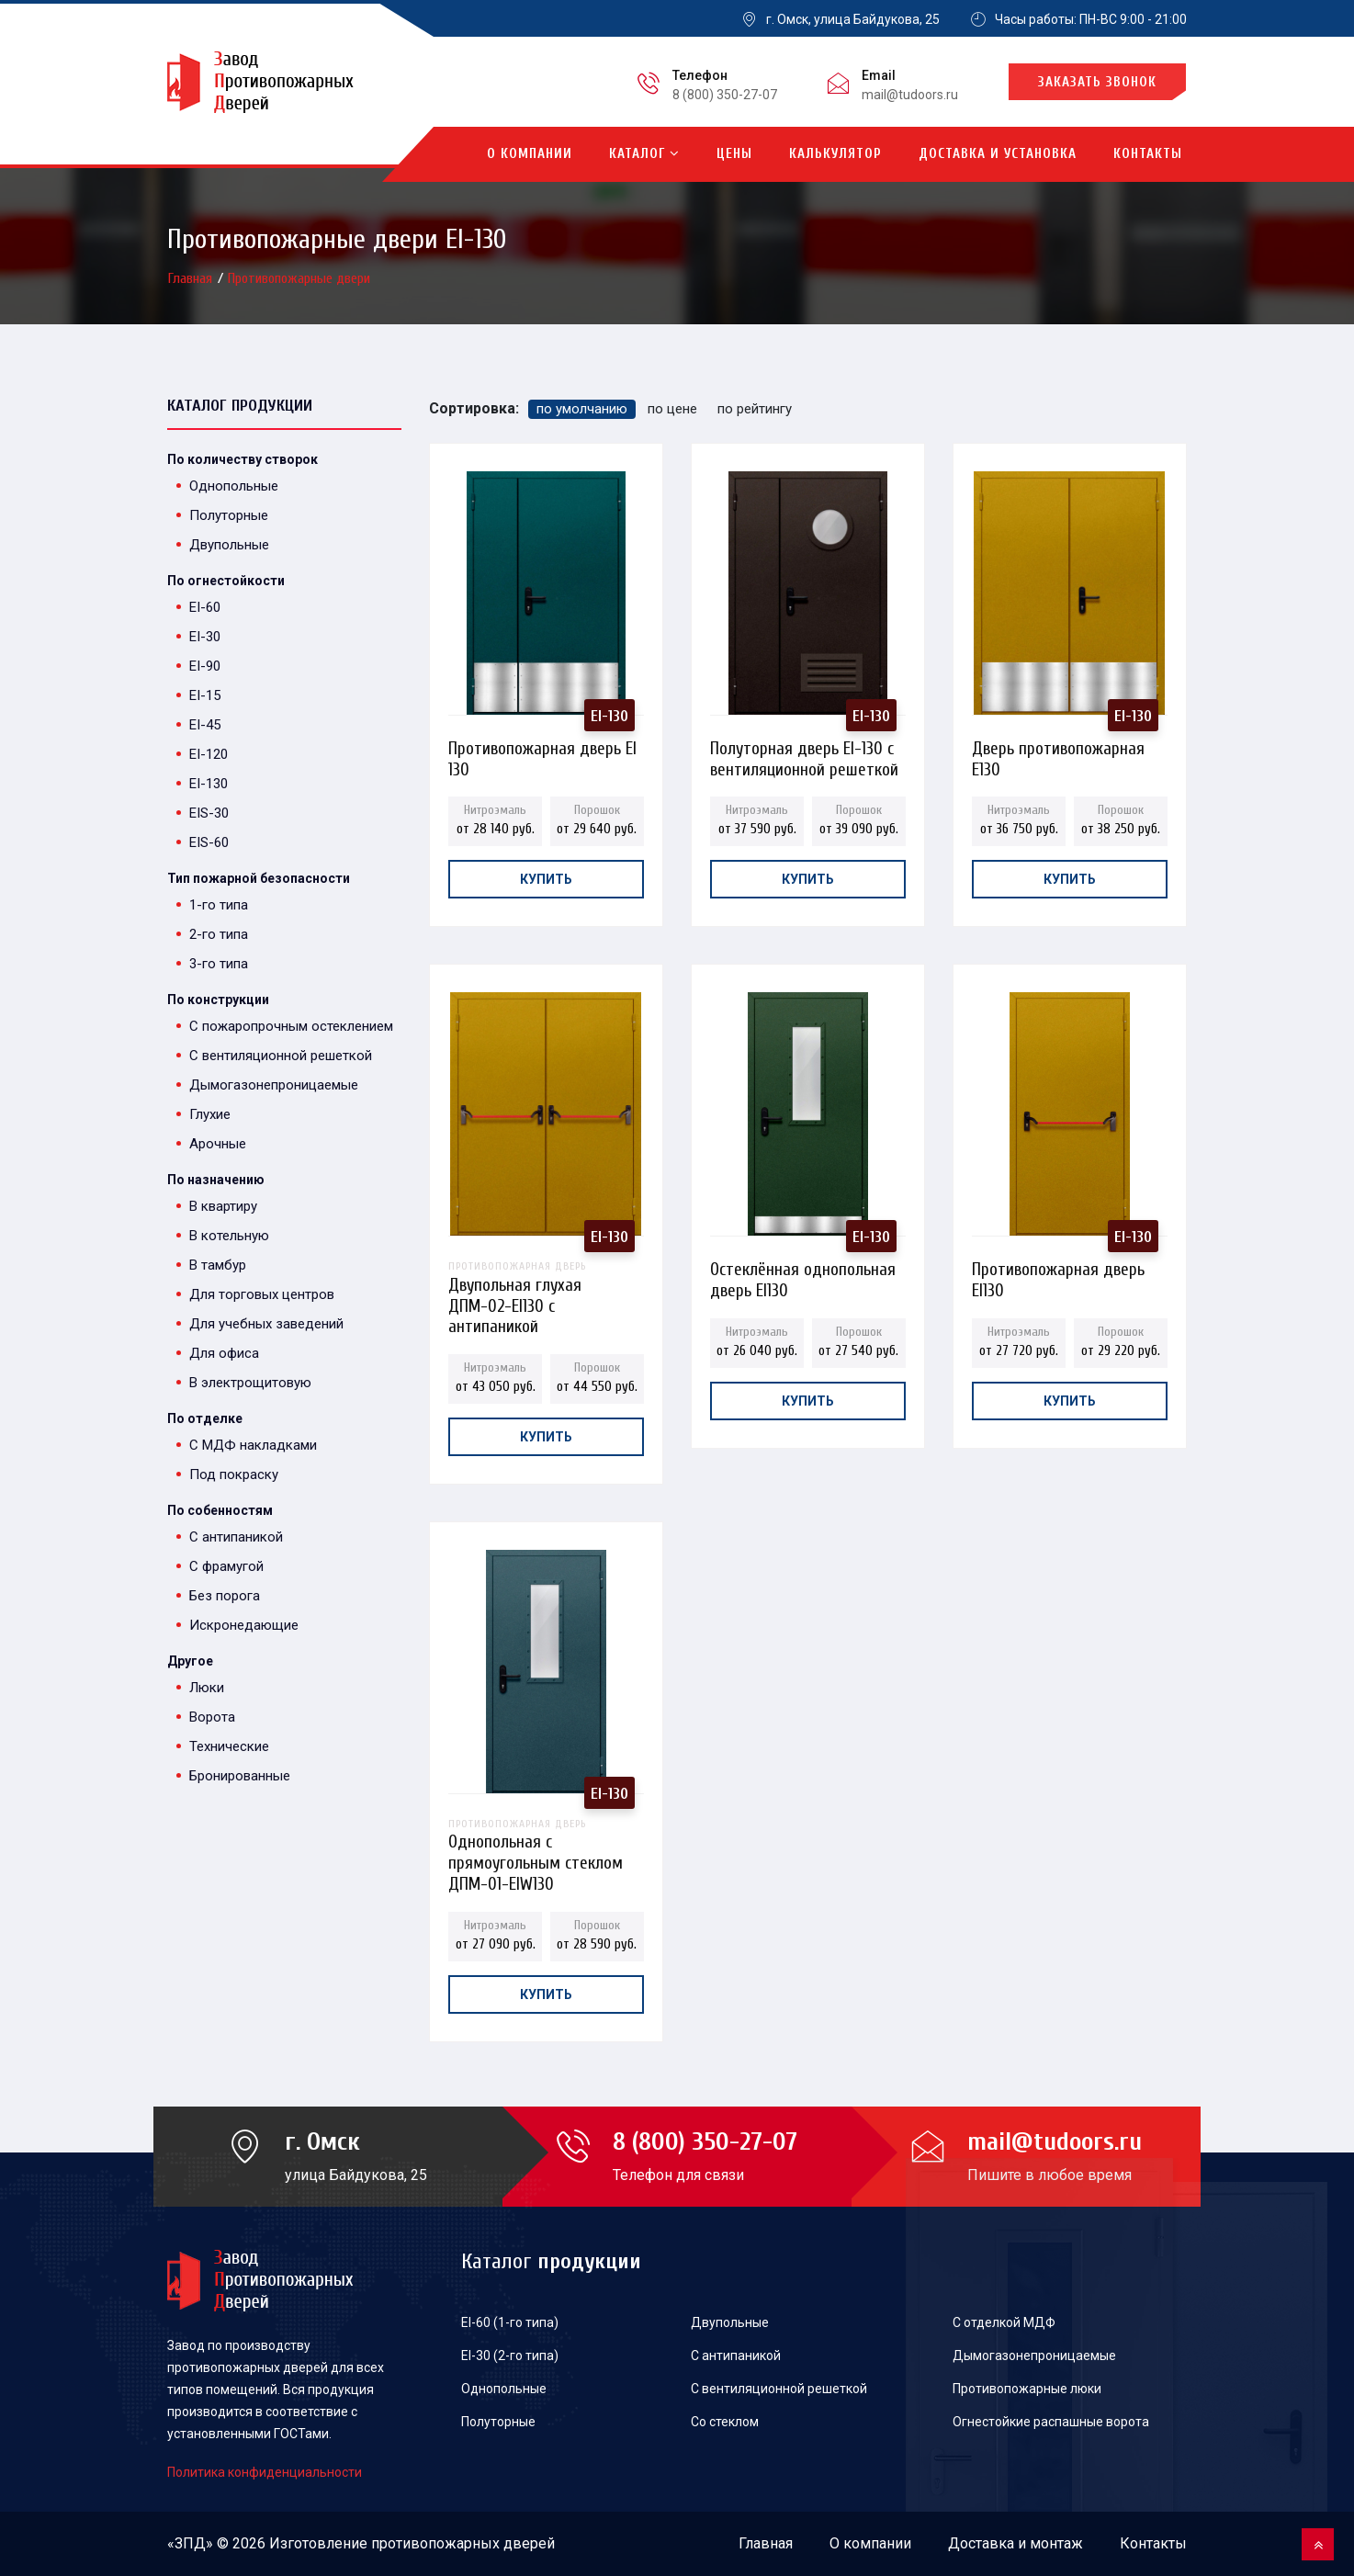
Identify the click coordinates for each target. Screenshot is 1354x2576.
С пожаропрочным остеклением (291, 1026)
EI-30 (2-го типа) (510, 2355)
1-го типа (218, 905)
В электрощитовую (250, 1382)
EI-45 (204, 725)
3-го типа (218, 963)
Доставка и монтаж (1015, 2543)
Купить (546, 879)
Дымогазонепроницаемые (273, 1085)
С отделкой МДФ (1004, 2322)
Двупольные (229, 545)
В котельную (229, 1235)
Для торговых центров (261, 1294)
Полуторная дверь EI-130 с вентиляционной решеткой (804, 754)
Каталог (644, 154)
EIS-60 (209, 842)
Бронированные (239, 1776)
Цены (734, 154)
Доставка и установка (998, 154)
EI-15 (204, 695)
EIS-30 (209, 813)
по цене (672, 409)
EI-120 (208, 754)
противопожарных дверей (463, 2543)
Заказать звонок (1097, 82)
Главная (192, 278)
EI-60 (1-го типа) (510, 2322)
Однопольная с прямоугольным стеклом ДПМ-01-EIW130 (546, 1832)
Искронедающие (244, 1625)
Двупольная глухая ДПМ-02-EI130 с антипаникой (546, 1275)
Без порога (224, 1595)
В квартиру (223, 1206)
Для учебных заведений (266, 1324)
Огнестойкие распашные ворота (1051, 2421)
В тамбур (217, 1265)
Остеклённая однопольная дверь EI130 (803, 1275)
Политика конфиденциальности (264, 2472)
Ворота (212, 1717)
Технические (229, 1746)
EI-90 (204, 666)
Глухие (210, 1114)
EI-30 (204, 636)
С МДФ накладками (253, 1445)
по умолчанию (581, 409)
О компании (529, 154)
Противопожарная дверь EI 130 (542, 754)
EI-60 (204, 607)
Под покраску (233, 1474)
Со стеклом (725, 2421)
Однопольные (233, 486)
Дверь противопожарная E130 (1058, 754)
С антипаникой (236, 1537)
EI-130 (208, 783)
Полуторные (228, 515)
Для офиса (224, 1353)
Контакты (1147, 154)
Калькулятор (835, 154)
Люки (206, 1687)
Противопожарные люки (1027, 2388)
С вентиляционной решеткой (280, 1055)
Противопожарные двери (299, 278)
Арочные (217, 1143)
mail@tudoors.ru (910, 94)
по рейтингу (754, 409)
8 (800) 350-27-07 (724, 94)
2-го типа (218, 934)
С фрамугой (226, 1566)
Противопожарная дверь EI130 (1058, 1275)
